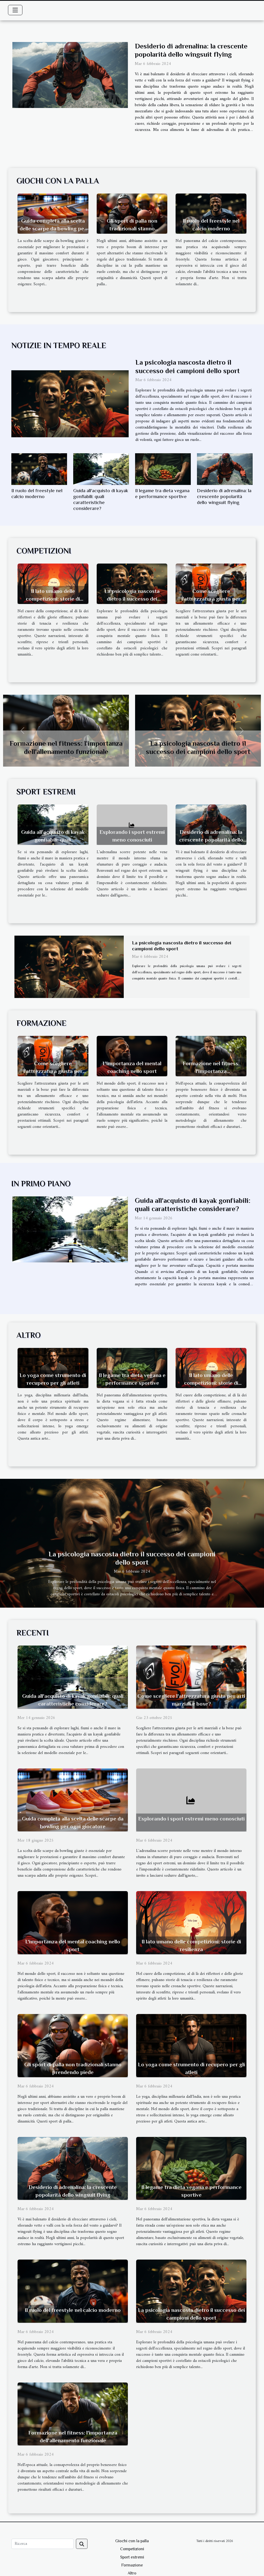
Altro (132, 2573)
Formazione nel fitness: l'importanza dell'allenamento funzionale (211, 1071)
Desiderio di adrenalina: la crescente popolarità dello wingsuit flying (224, 496)
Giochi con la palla (132, 2541)
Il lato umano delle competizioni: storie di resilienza (53, 599)
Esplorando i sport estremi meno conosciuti (191, 1819)
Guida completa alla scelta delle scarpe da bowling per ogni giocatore (53, 228)
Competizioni (132, 2549)
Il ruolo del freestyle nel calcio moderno (73, 2310)
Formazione (132, 2565)
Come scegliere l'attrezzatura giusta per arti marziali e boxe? (211, 599)
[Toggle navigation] (15, 10)
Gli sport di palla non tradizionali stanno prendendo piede (132, 228)
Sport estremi (132, 2557)
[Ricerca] (42, 2544)
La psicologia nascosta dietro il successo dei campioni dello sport (132, 599)
